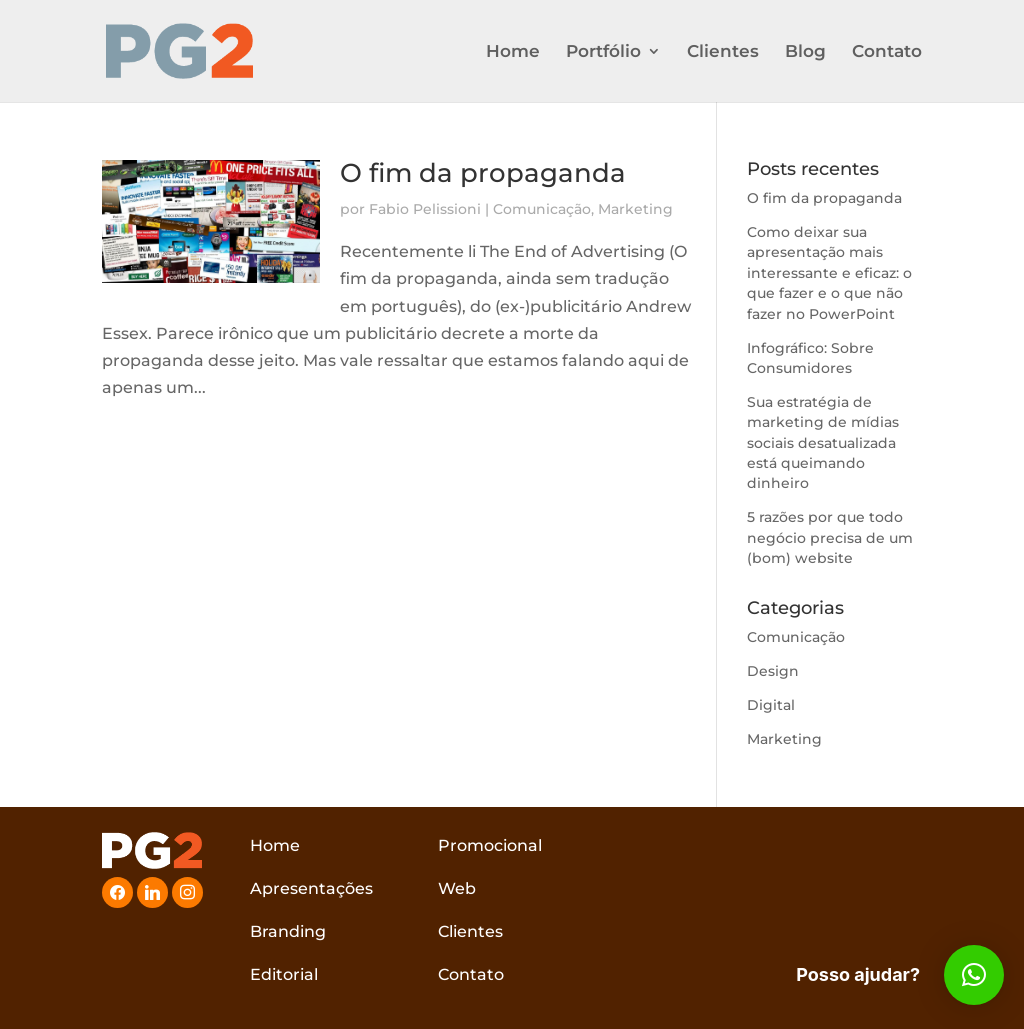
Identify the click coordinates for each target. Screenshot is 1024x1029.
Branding (288, 931)
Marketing (635, 209)
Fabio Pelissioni (425, 209)
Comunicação (542, 209)
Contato (887, 52)
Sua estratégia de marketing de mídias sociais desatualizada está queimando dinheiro (823, 443)
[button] (974, 975)
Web (457, 888)
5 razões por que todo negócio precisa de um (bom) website (830, 537)
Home (513, 52)
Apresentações (311, 888)
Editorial (284, 974)
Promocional (490, 845)
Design (773, 671)
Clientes (723, 52)
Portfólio (603, 52)
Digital (771, 705)
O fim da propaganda (483, 173)
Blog (805, 52)
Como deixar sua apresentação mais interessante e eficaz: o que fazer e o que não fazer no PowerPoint (829, 273)
